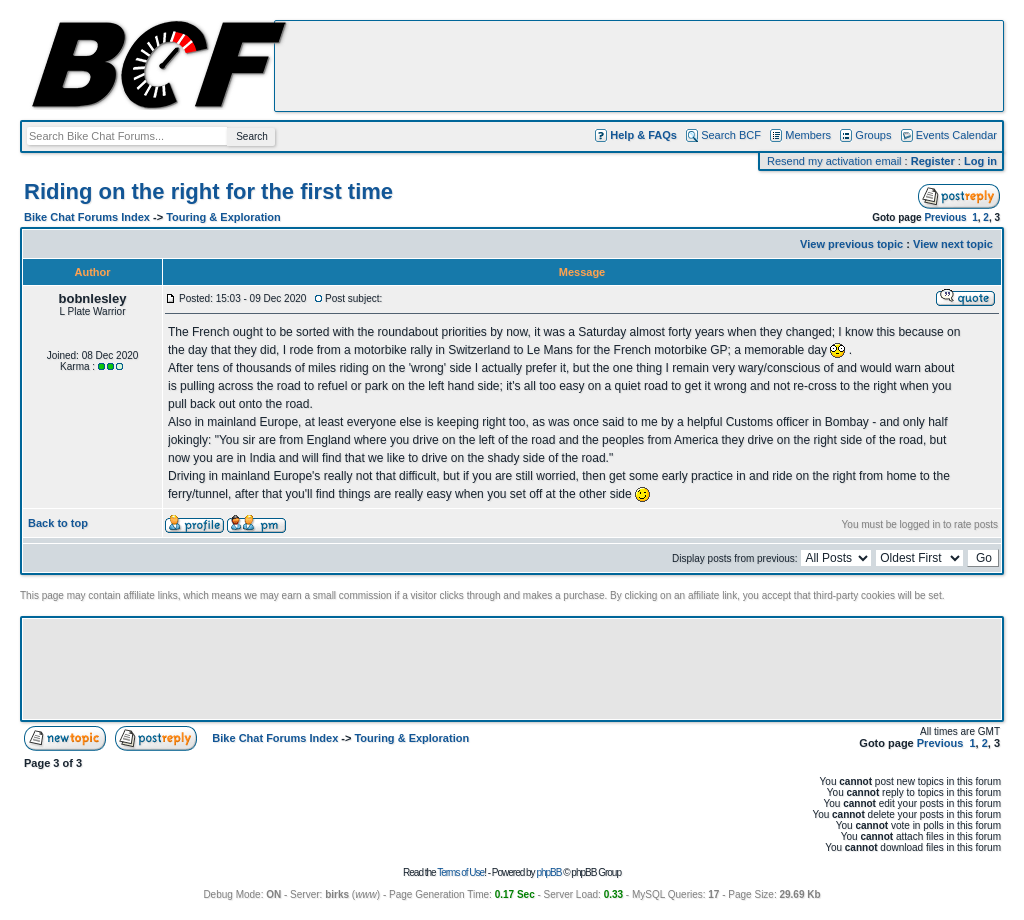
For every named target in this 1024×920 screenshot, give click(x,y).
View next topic (953, 244)
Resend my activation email (834, 161)
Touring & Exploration (223, 217)
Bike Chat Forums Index (87, 217)
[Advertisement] (639, 66)
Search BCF (731, 135)
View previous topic (851, 244)
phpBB (548, 872)
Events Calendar (956, 135)
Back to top (58, 523)
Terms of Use (460, 872)
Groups (873, 135)
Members (808, 135)
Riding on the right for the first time (208, 191)
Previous (945, 217)
